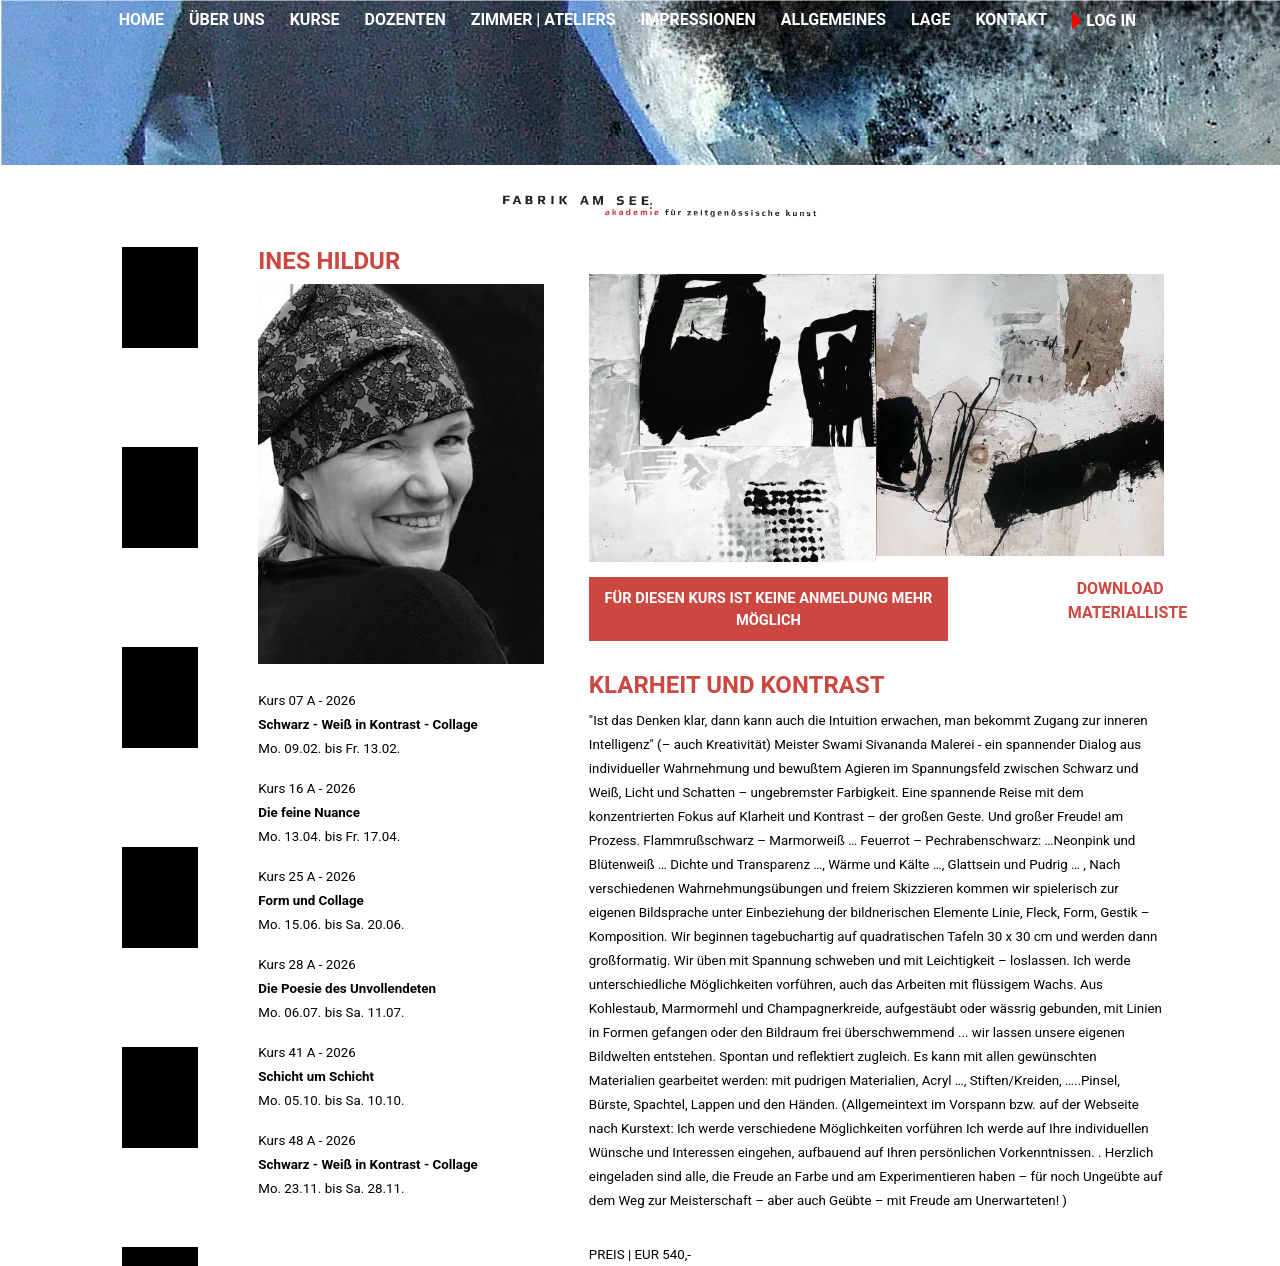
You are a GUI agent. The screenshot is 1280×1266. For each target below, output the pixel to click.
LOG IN (1104, 20)
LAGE (930, 19)
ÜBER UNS (227, 19)
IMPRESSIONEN (698, 19)
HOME (141, 19)
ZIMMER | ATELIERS (543, 19)
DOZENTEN (404, 19)
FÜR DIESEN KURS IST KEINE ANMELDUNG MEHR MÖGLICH (768, 609)
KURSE (315, 19)
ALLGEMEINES (833, 19)
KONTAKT (1011, 19)
